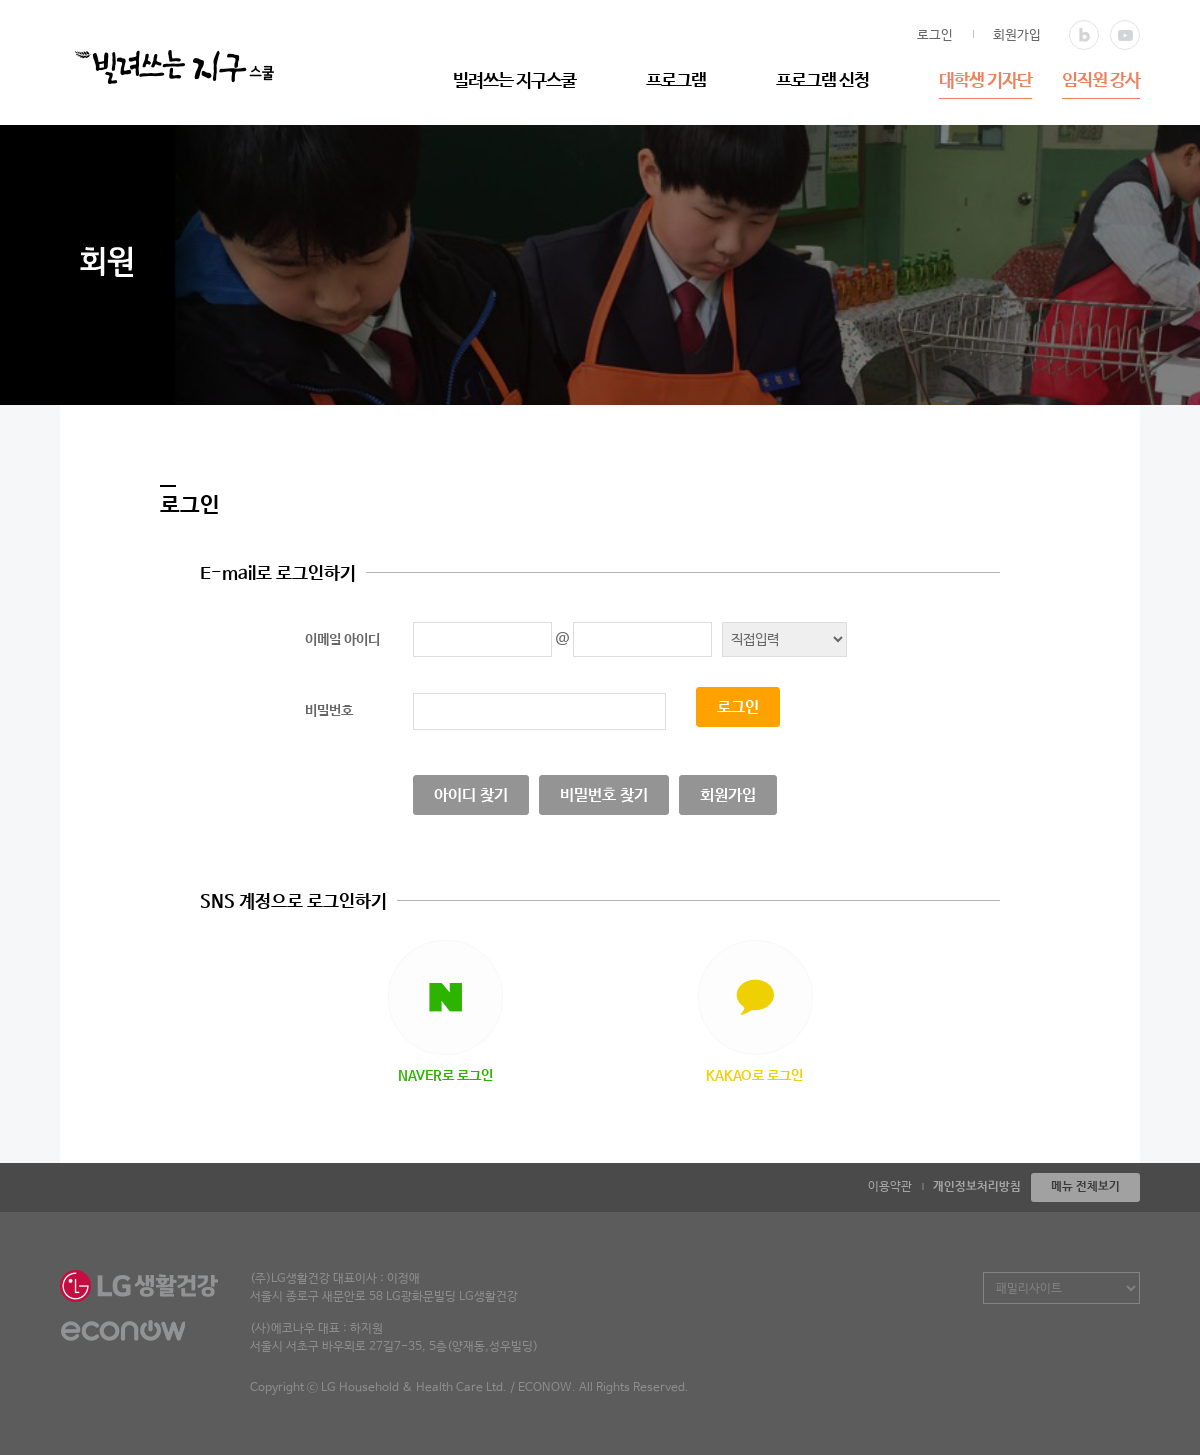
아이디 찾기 (471, 795)
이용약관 (890, 1187)
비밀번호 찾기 (604, 795)
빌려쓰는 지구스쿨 (514, 81)
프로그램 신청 (822, 81)
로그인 (935, 35)
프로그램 (676, 81)
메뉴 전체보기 (1085, 1187)
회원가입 (1017, 35)
